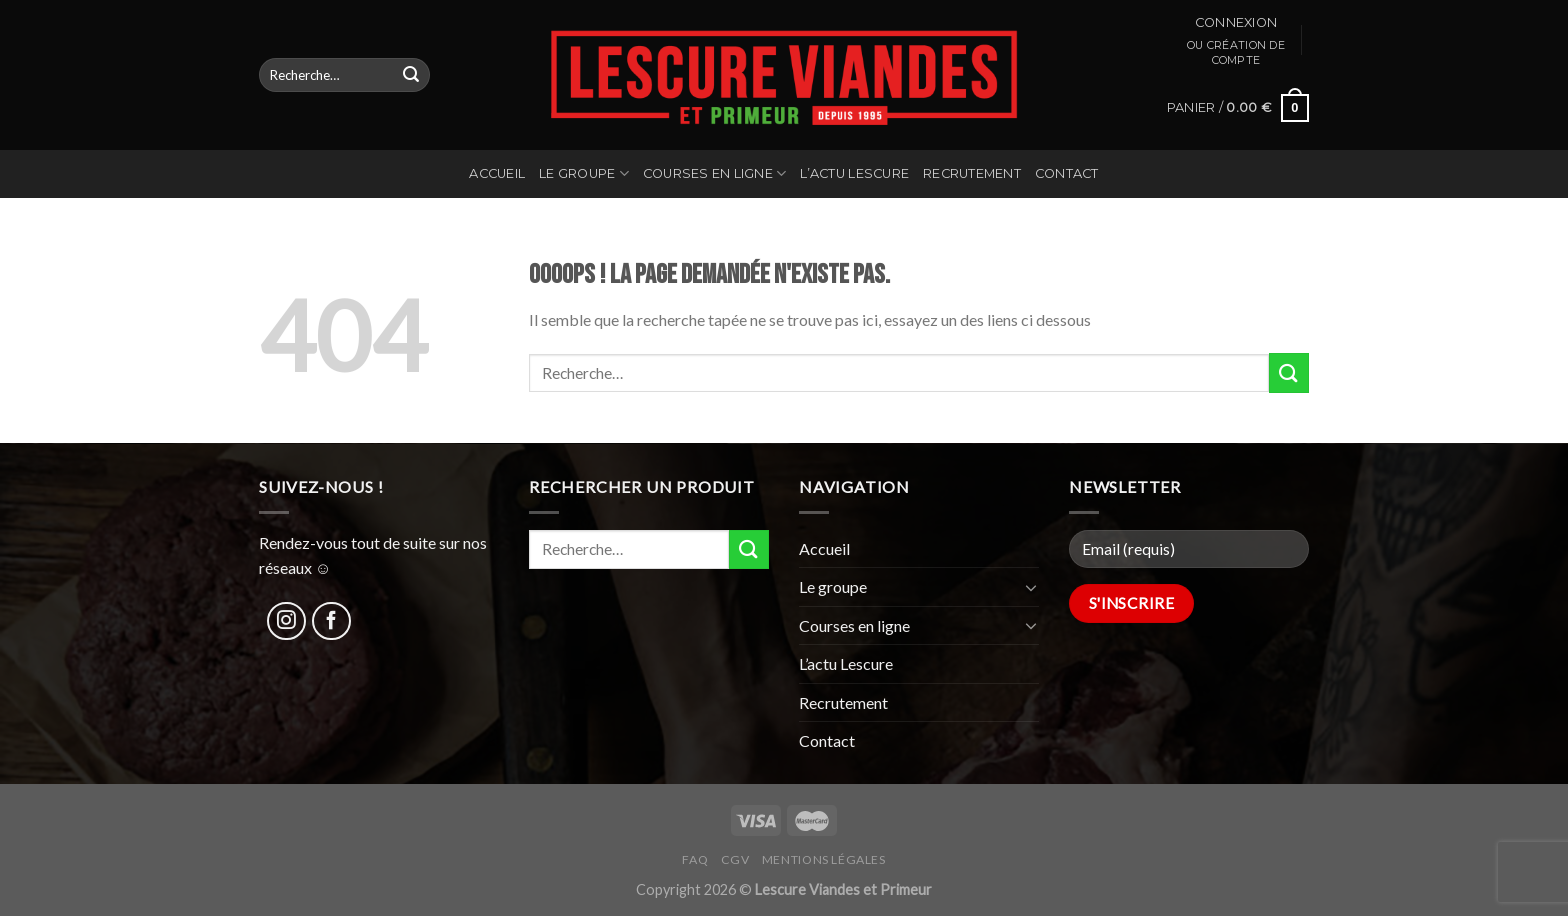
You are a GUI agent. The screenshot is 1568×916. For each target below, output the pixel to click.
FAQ (695, 859)
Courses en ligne (715, 173)
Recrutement (972, 173)
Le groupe (584, 173)
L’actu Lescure (854, 173)
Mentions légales (824, 859)
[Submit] (411, 75)
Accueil (497, 173)
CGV (735, 859)
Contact (1067, 173)
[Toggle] (1031, 587)
